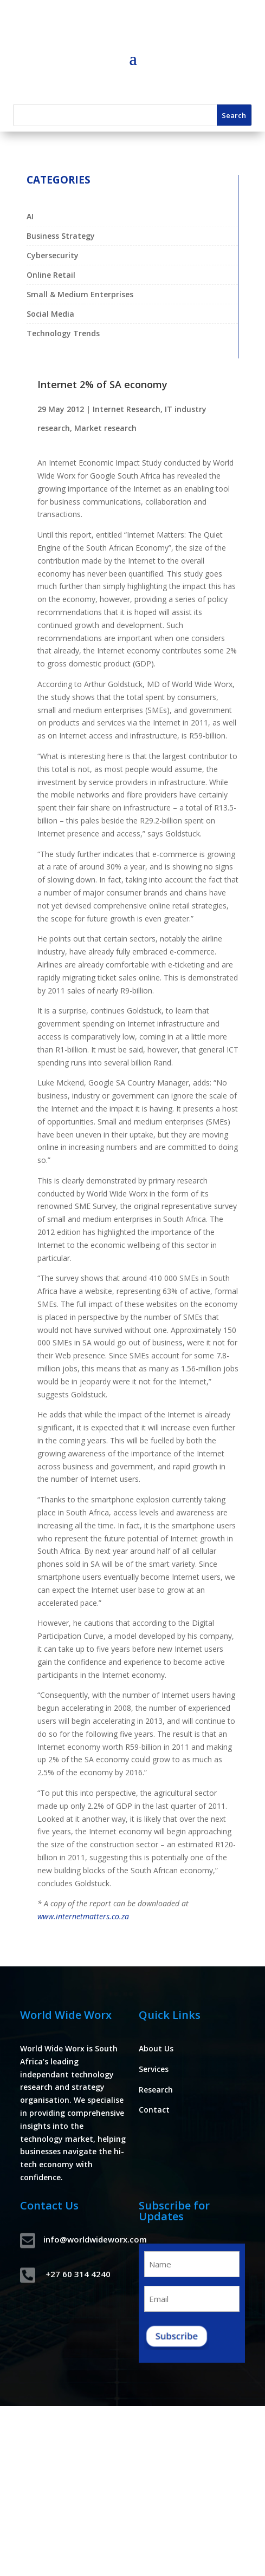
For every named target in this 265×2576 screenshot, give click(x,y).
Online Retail (51, 275)
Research (156, 2089)
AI (30, 216)
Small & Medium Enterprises (80, 294)
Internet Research (126, 409)
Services (154, 2069)
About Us (156, 2048)
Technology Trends (63, 333)
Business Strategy (61, 236)
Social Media (50, 314)
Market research (105, 428)
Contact (154, 2109)
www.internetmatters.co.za (83, 1916)
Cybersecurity (53, 255)
